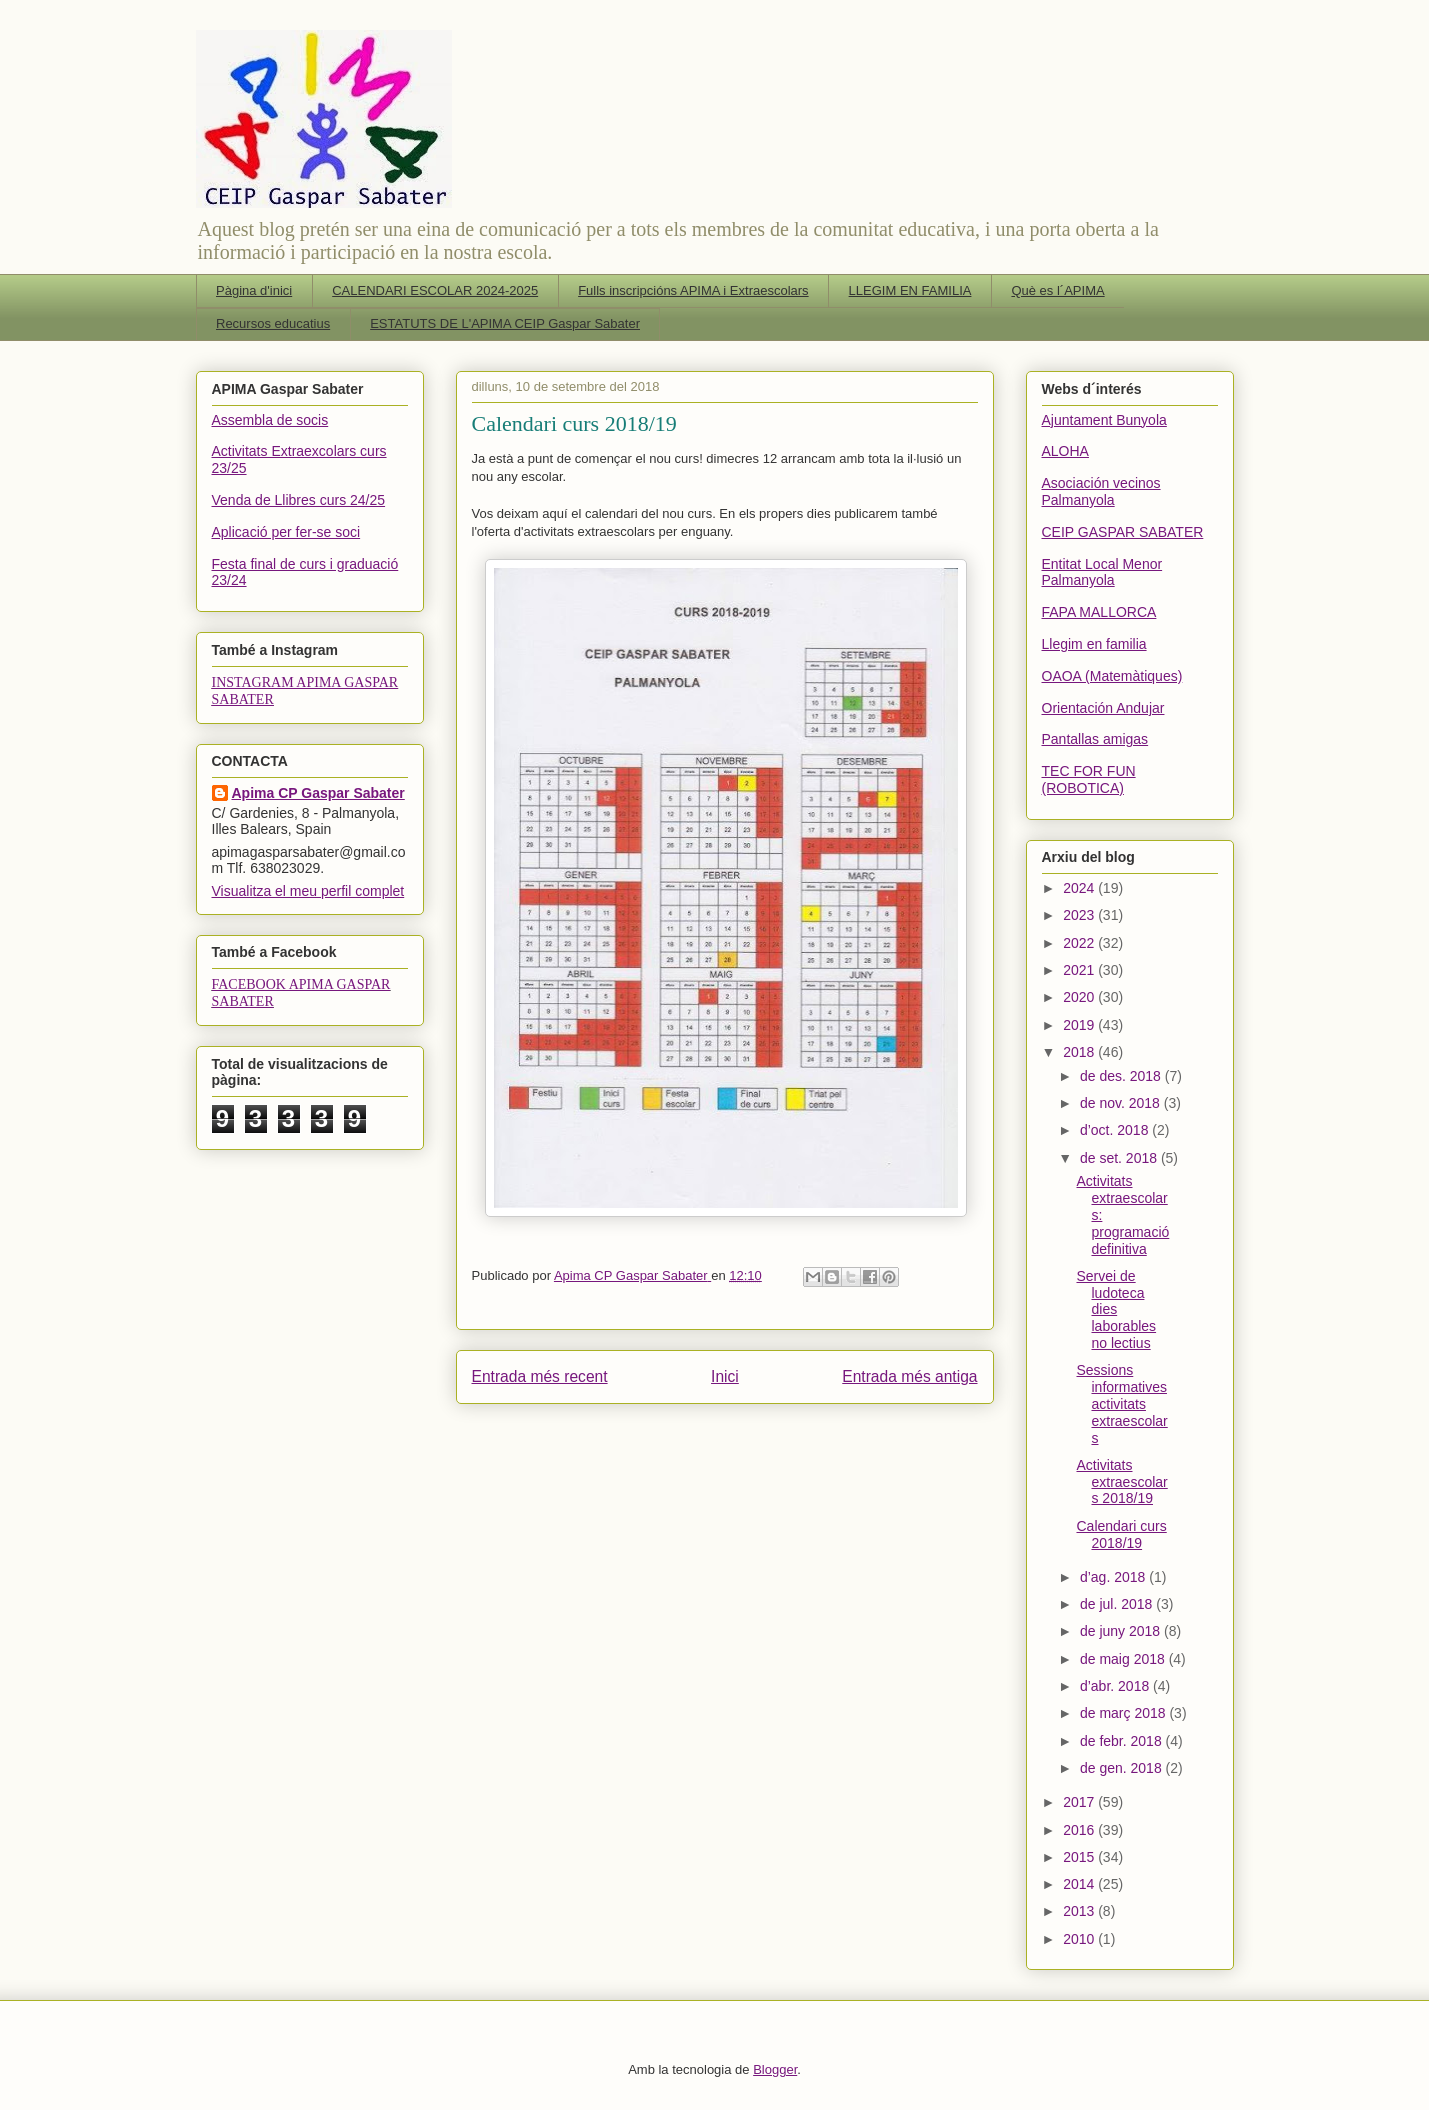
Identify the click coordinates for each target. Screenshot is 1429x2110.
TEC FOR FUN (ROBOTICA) (1089, 779)
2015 (1080, 1857)
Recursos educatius (273, 323)
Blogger (775, 2069)
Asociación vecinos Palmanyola (1101, 491)
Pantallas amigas (1095, 739)
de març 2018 (1125, 1713)
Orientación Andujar (1103, 708)
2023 (1080, 915)
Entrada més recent (540, 1376)
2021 (1080, 970)
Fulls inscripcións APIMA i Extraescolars (693, 290)
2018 (1080, 1052)
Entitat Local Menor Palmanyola (1102, 572)
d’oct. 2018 (1116, 1130)
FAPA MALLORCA (1099, 612)
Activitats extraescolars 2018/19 (1121, 1482)
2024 (1080, 888)
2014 (1080, 1884)
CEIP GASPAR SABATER (1123, 532)
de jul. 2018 (1118, 1604)
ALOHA (1065, 451)
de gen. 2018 (1123, 1768)
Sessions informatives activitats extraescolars (1121, 1403)
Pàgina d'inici (254, 290)
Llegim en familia (1094, 644)
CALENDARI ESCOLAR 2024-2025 (435, 290)
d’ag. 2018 (1114, 1577)
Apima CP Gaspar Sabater (318, 793)
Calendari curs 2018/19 (1121, 1534)
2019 (1080, 1025)
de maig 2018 (1124, 1659)
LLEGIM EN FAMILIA (910, 290)
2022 (1080, 943)
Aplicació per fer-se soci (286, 532)
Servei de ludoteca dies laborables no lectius (1116, 1309)
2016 (1080, 1830)
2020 (1080, 997)
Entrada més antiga (909, 1376)
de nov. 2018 (1122, 1103)
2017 (1080, 1802)
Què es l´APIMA (1057, 290)
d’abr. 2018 (1116, 1686)
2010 (1080, 1939)
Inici (725, 1376)
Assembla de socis (270, 420)
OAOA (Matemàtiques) (1112, 676)
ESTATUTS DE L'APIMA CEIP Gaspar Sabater (505, 323)
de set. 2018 (1120, 1158)
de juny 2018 (1122, 1631)
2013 (1080, 1911)
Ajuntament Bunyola (1104, 420)
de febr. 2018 (1123, 1741)
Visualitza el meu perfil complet (308, 891)
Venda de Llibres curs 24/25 (299, 500)
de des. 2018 (1122, 1076)
